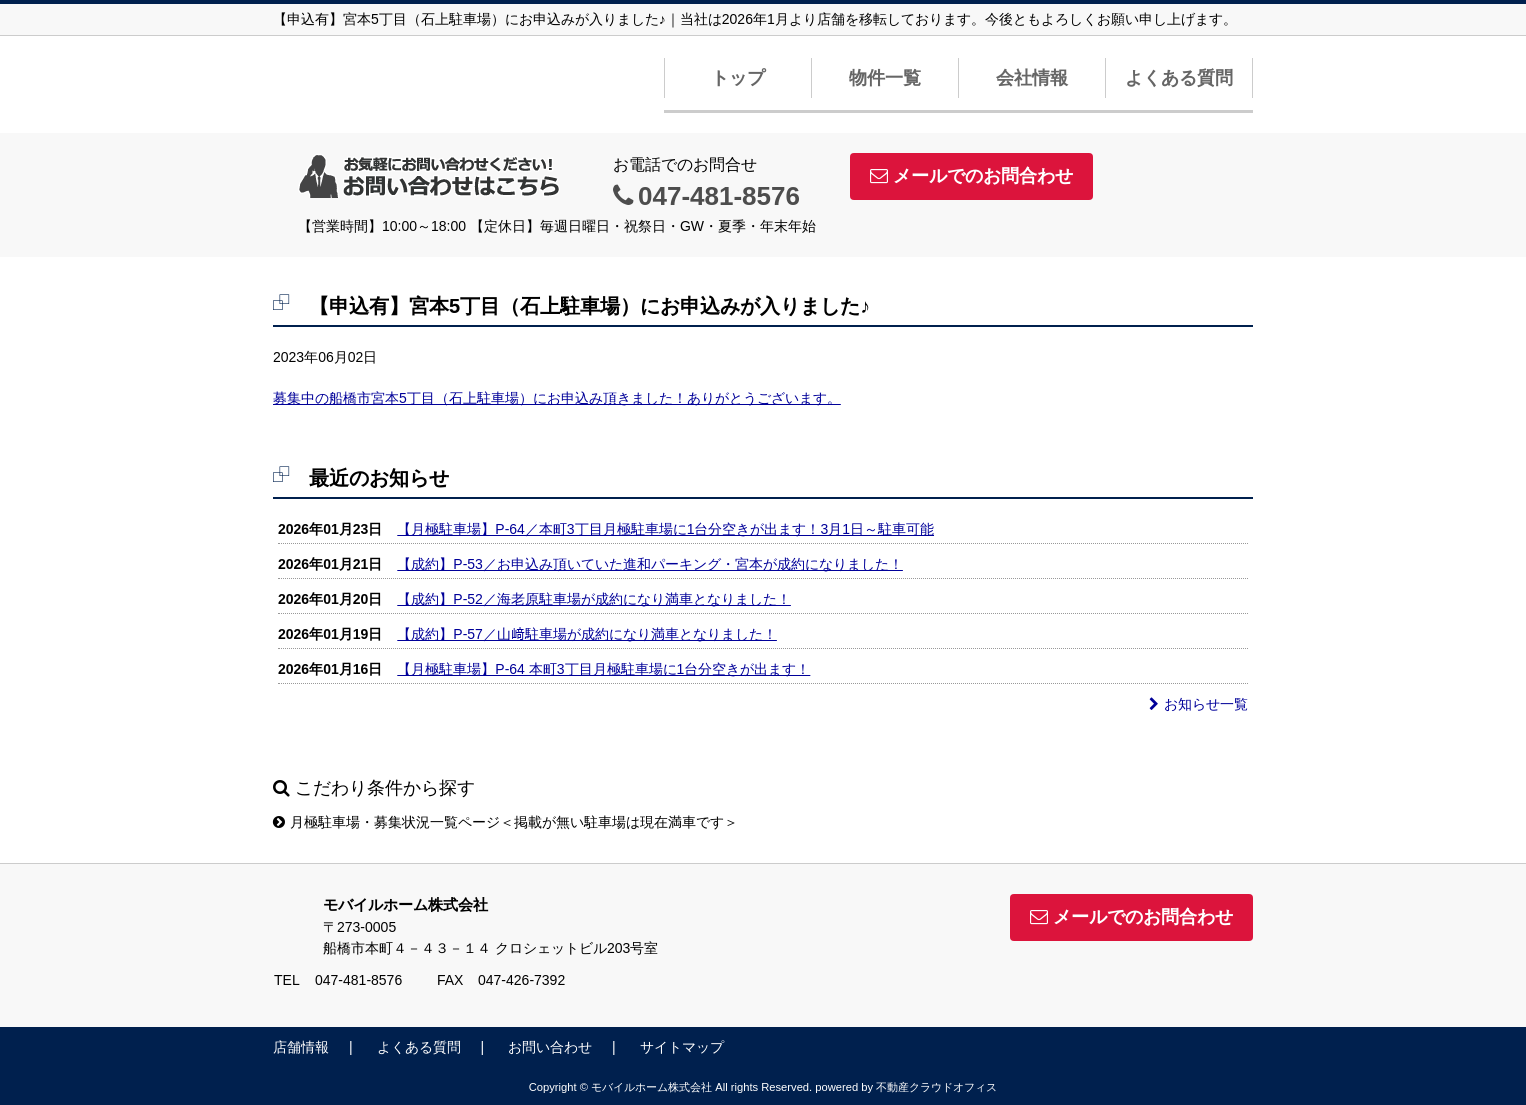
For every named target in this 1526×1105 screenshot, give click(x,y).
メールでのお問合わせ (971, 176)
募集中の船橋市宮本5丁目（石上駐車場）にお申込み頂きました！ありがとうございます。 (557, 398)
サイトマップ (682, 1047)
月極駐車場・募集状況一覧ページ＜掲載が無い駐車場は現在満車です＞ (505, 822)
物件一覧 (885, 78)
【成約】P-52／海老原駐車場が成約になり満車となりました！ (594, 599)
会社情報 (1032, 78)
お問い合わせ (550, 1047)
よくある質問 (1179, 78)
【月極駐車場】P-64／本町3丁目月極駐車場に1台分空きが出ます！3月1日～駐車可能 (665, 529)
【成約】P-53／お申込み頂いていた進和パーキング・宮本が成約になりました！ (650, 564)
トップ (738, 78)
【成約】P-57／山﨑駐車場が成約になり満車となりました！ (587, 634)
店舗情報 (301, 1047)
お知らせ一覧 (1198, 704)
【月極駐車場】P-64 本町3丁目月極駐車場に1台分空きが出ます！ (603, 669)
